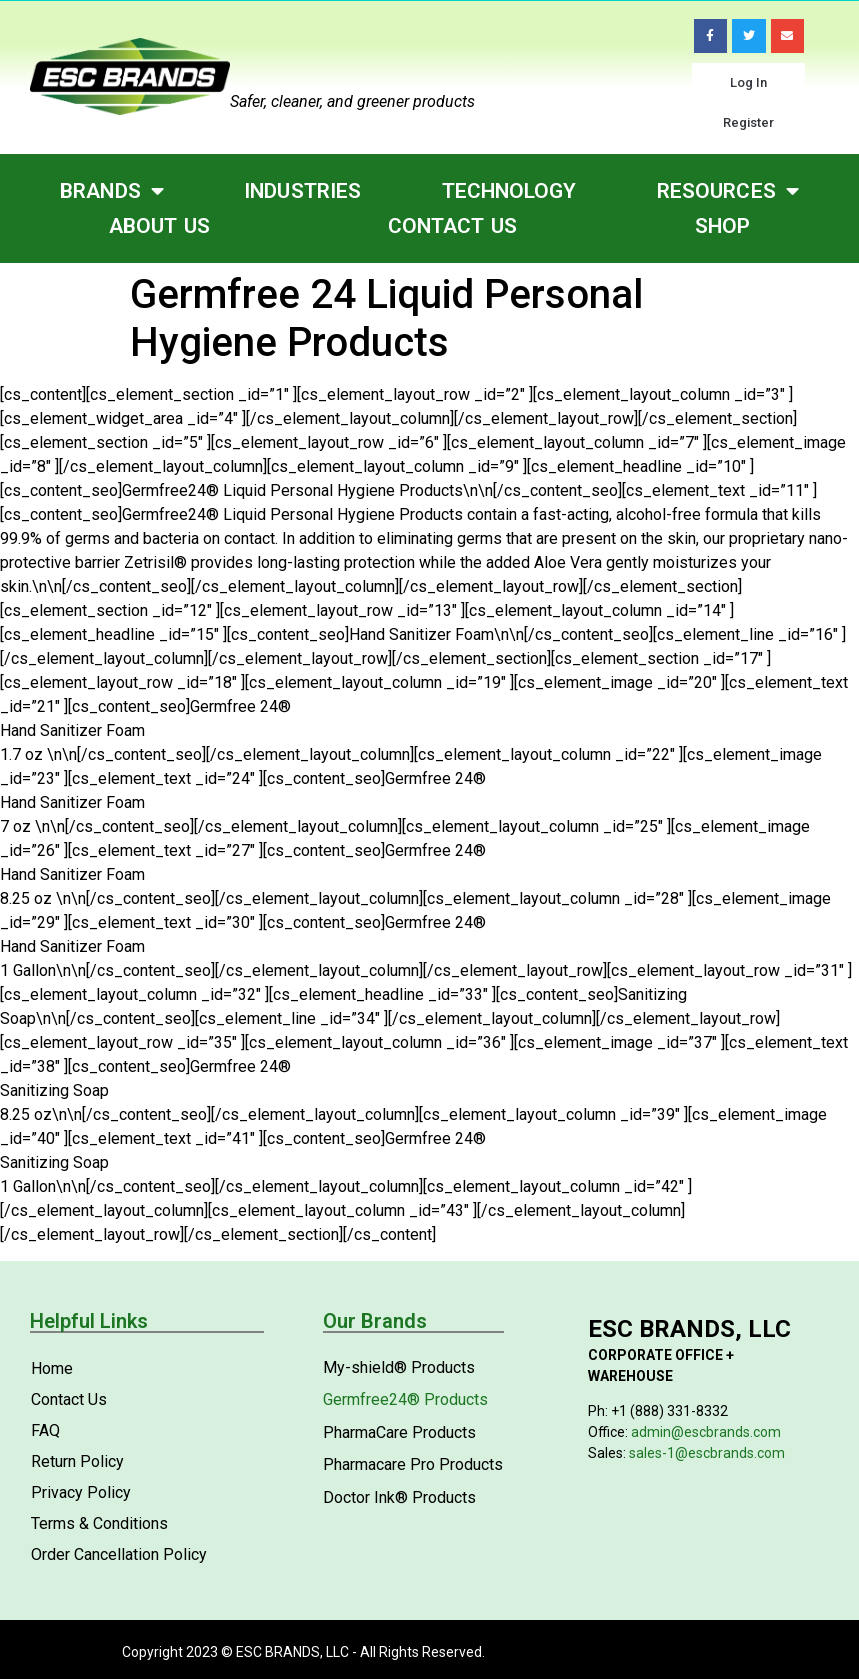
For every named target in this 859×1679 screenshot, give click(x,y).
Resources (728, 191)
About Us (159, 226)
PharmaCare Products (399, 1432)
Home (52, 1368)
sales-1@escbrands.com (707, 1453)
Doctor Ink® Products (399, 1497)
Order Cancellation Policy (119, 1554)
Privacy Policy (81, 1492)
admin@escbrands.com (706, 1432)
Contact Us (452, 226)
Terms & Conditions (99, 1523)
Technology (509, 191)
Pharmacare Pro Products (413, 1464)
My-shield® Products (399, 1367)
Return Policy (77, 1461)
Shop (722, 226)
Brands (112, 191)
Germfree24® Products (405, 1399)
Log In (748, 82)
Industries (302, 191)
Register (748, 122)
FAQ (45, 1430)
